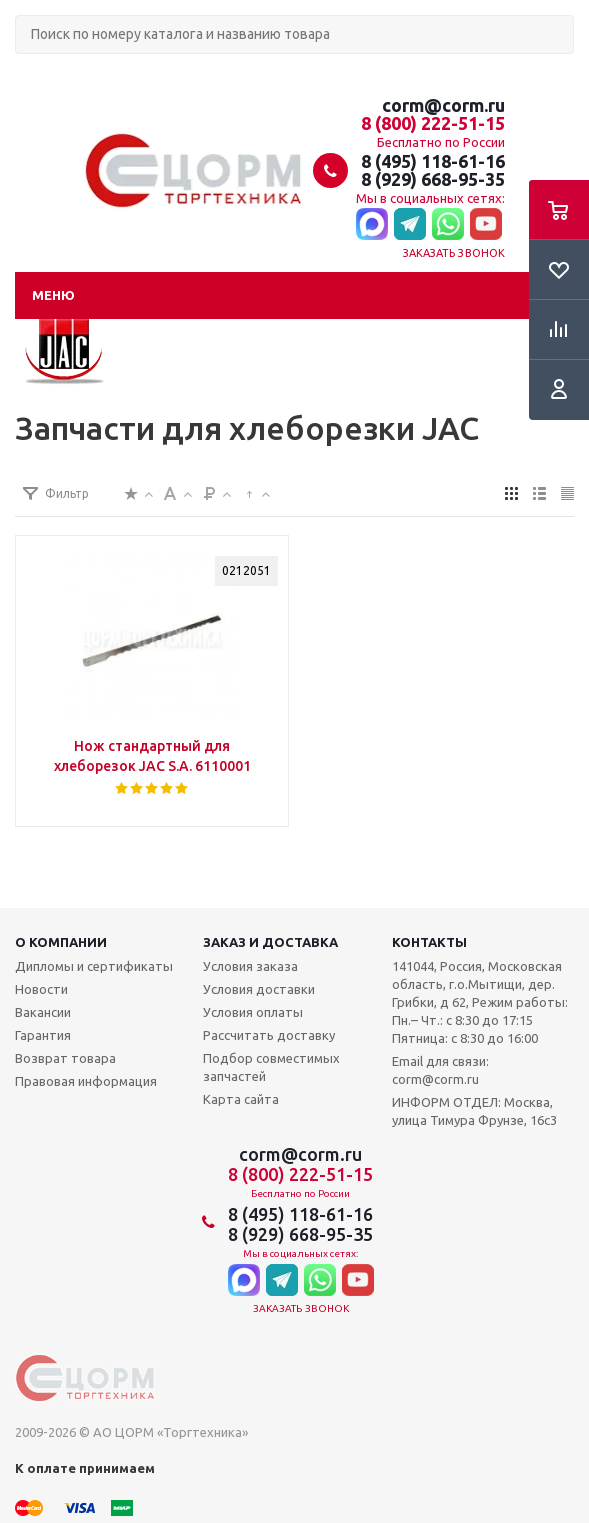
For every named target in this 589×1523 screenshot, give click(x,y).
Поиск (26, 70)
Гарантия (43, 1035)
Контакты (429, 942)
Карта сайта (241, 1099)
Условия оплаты (253, 1012)
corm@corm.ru (443, 105)
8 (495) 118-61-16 (433, 161)
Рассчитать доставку (269, 1035)
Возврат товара (65, 1058)
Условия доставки (259, 989)
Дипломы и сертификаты (94, 966)
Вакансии (43, 1012)
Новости (41, 989)
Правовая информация (86, 1081)
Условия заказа (250, 966)
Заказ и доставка (270, 942)
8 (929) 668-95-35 (433, 179)
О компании (61, 942)
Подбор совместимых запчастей (271, 1067)
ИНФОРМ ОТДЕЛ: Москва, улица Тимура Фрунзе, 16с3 (474, 1111)
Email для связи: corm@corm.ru (440, 1070)
